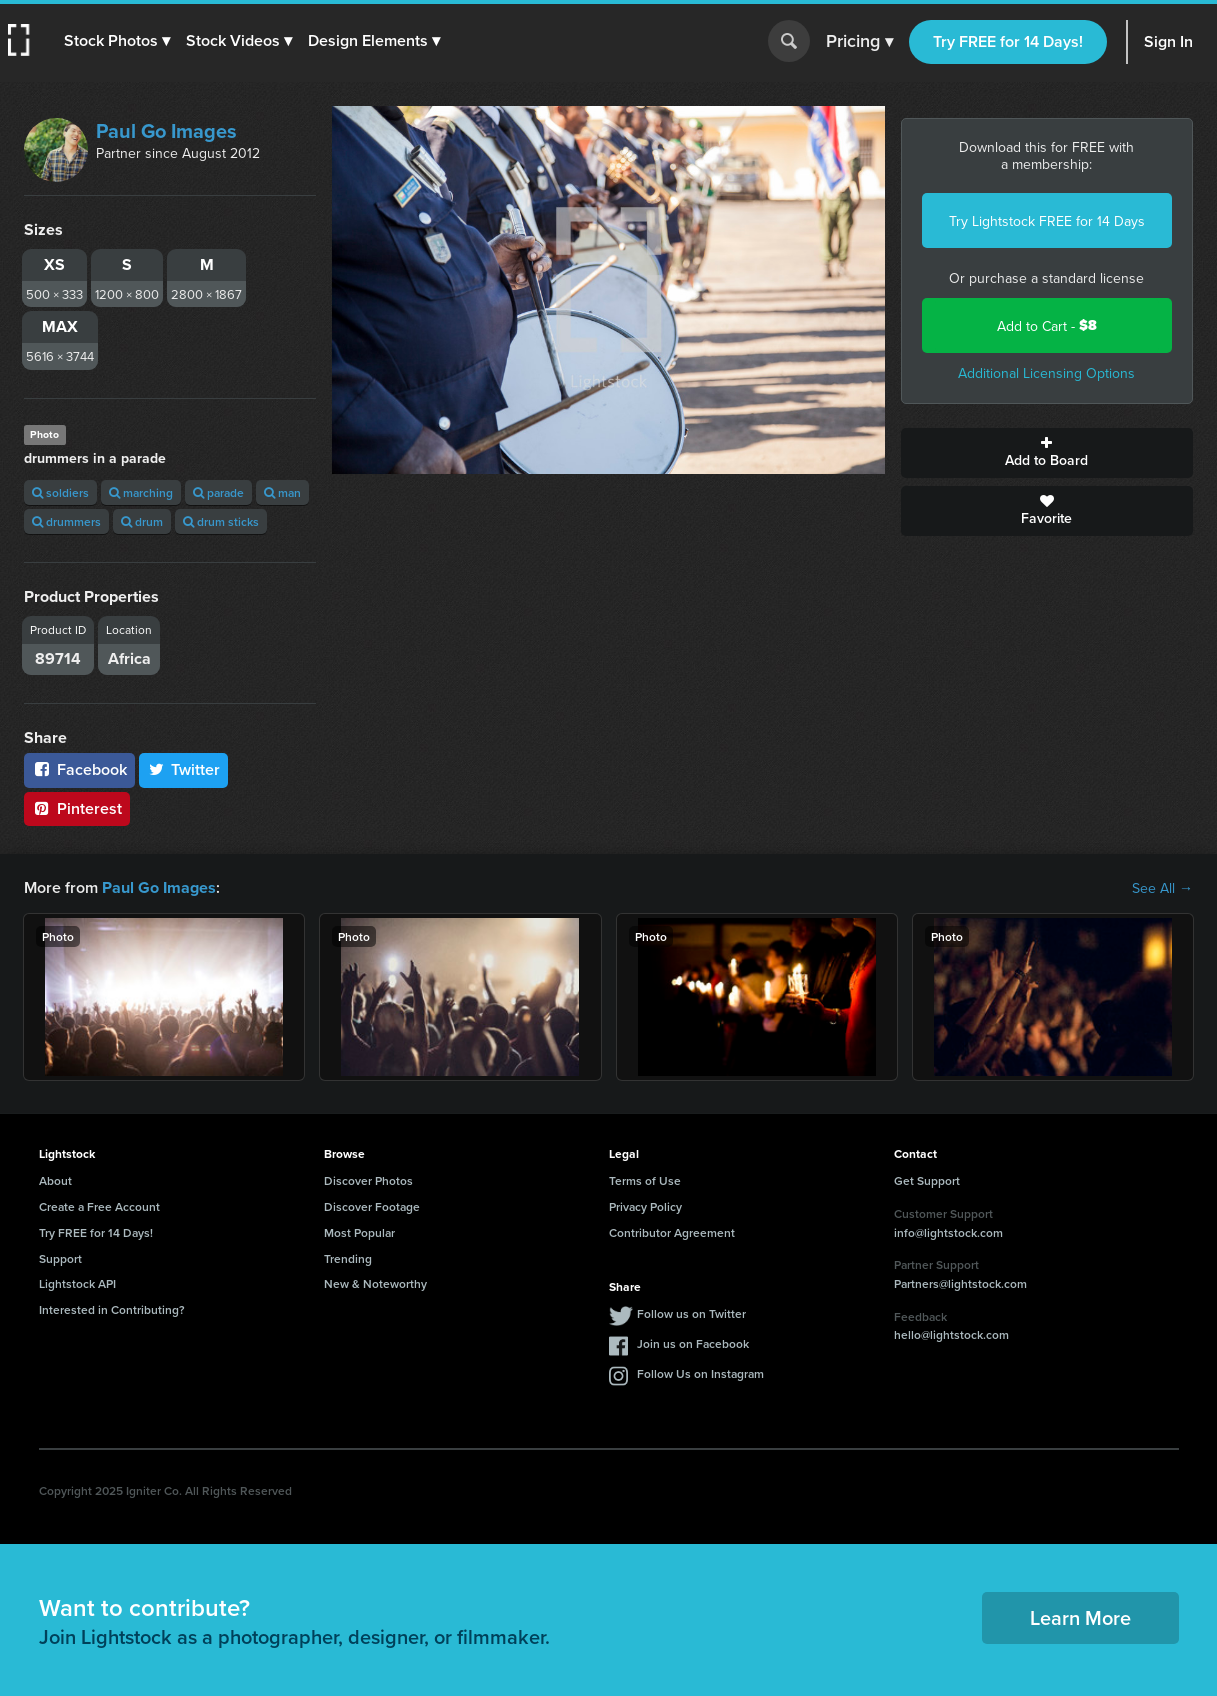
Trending (348, 1258)
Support (60, 1258)
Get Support (927, 1180)
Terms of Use (645, 1180)
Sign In (1168, 41)
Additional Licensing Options (1046, 373)
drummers (66, 521)
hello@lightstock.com (951, 1334)
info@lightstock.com (948, 1231)
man (282, 492)
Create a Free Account (99, 1206)
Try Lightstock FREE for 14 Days (1047, 221)
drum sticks (221, 521)
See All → (1162, 888)
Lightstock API (77, 1283)
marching (141, 492)
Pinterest (77, 808)
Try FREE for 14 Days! (1008, 41)
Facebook (79, 769)
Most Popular (359, 1232)
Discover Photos (368, 1180)
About (55, 1180)
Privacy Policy (645, 1206)
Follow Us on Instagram (700, 1373)
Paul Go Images (166, 130)
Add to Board (1047, 453)
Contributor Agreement (672, 1232)
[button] (117, 41)
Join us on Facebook (693, 1343)
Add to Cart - (1047, 325)
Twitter (184, 769)
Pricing (859, 42)
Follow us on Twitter (691, 1313)
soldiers (60, 492)
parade (218, 492)
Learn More (1080, 1617)
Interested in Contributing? (112, 1309)
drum (142, 521)
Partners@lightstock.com (960, 1283)
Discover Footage (372, 1206)
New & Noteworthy (375, 1283)
